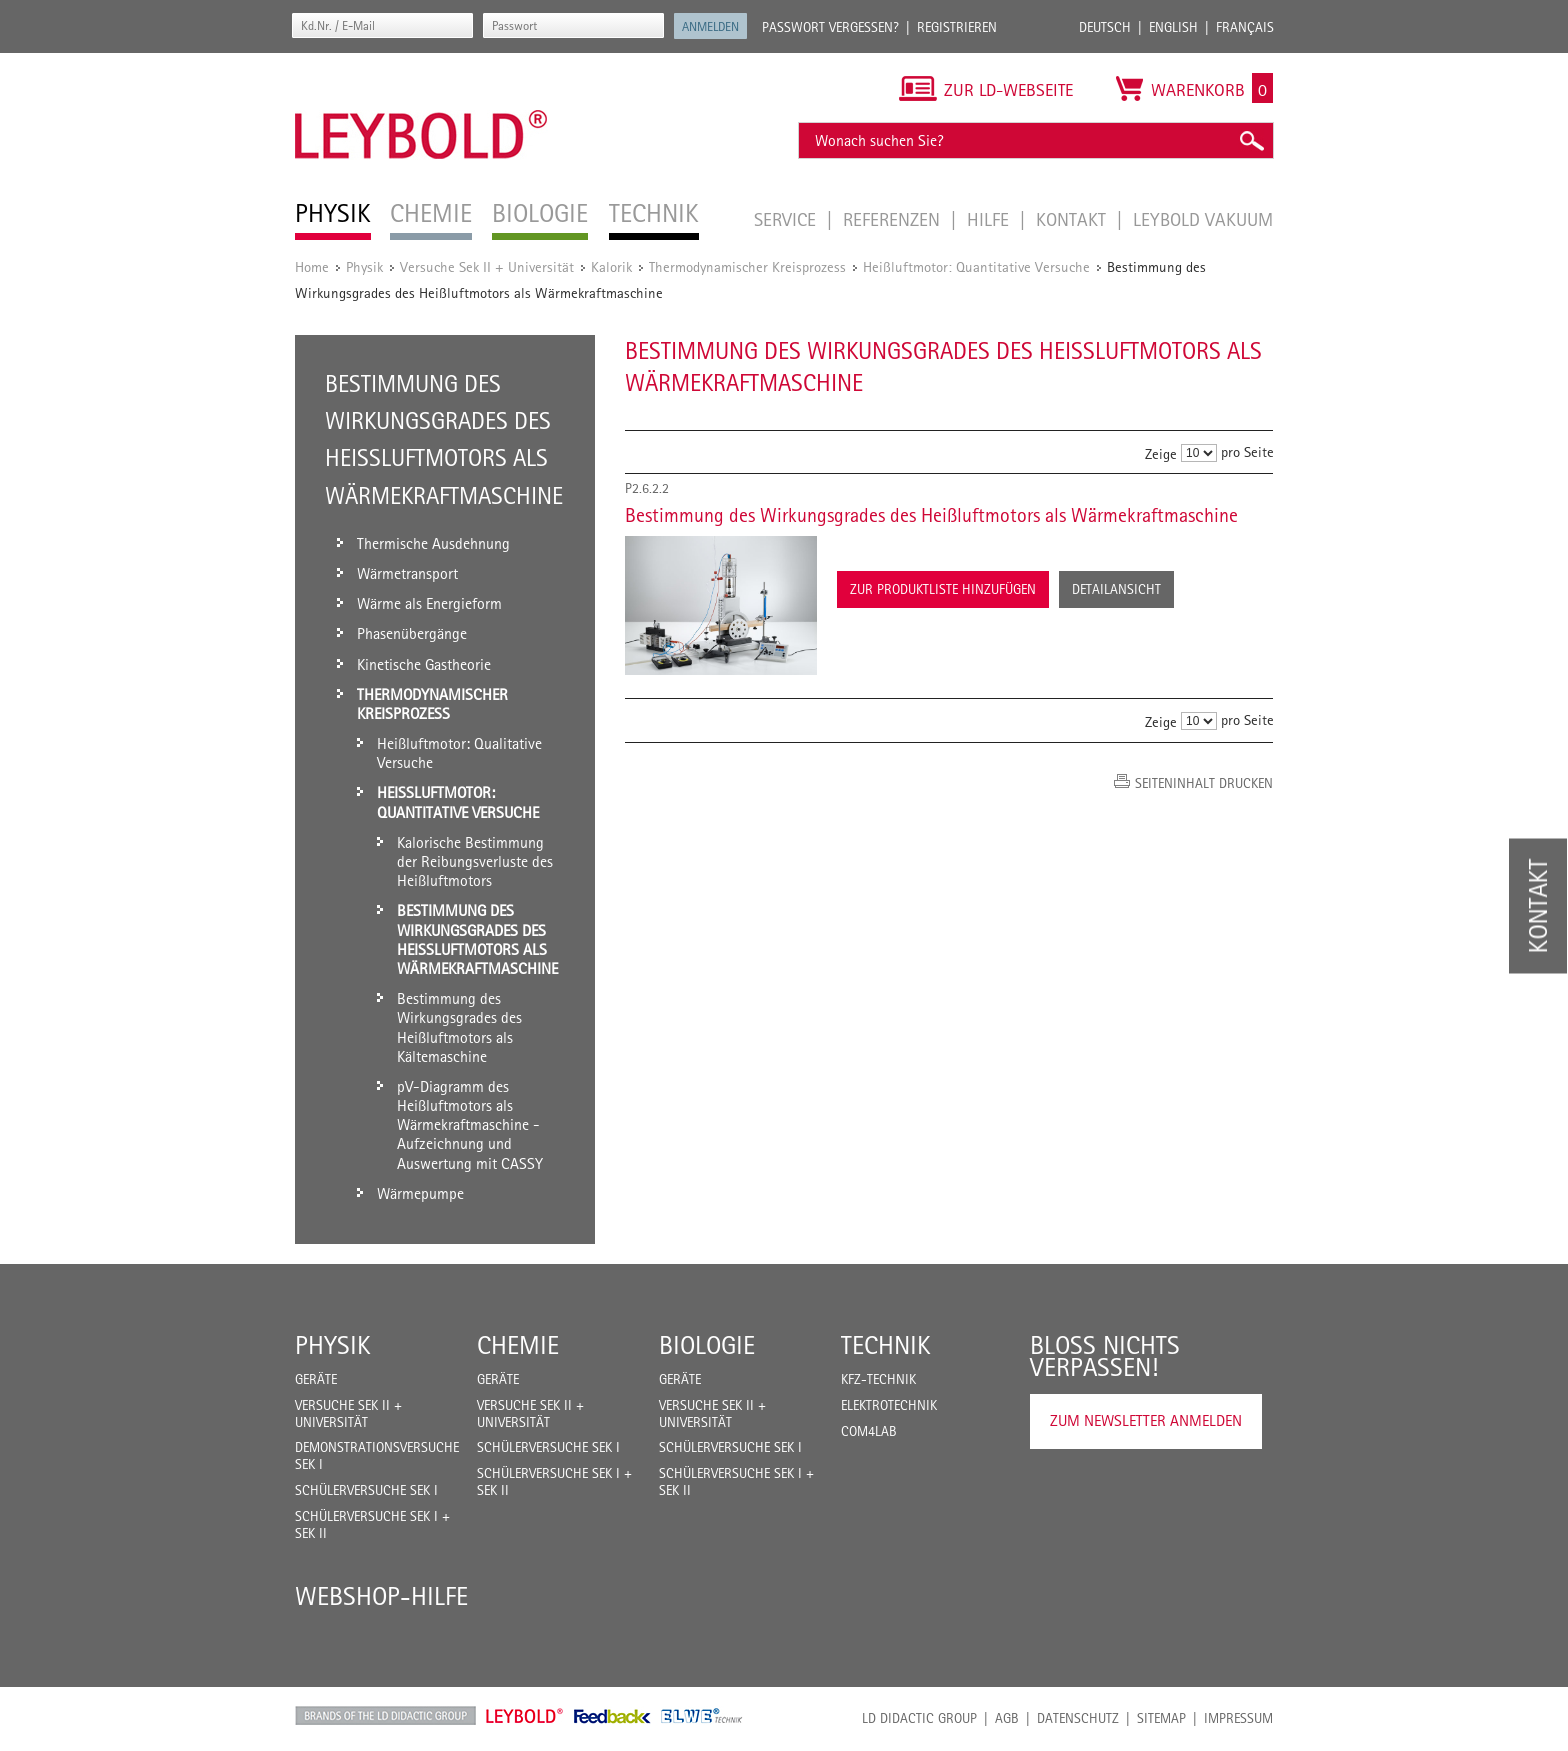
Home (312, 266)
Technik (886, 1345)
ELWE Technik (702, 1716)
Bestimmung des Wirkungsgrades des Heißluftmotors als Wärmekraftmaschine (931, 515)
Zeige (1161, 453)
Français (1245, 27)
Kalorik (611, 266)
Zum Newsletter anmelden (1146, 1420)
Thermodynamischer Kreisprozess (747, 266)
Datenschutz (1078, 1718)
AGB (1007, 1718)
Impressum (1238, 1718)
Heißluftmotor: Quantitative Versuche (976, 266)
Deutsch (1105, 27)
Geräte (316, 1379)
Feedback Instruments (612, 1716)
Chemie (518, 1345)
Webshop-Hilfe (381, 1596)
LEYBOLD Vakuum (1203, 219)
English (1173, 27)
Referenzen (894, 219)
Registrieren (957, 27)
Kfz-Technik (878, 1379)
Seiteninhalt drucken (1204, 783)
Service (787, 219)
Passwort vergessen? (830, 27)
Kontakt (1073, 219)
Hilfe (990, 219)
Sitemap (1161, 1718)
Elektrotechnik (889, 1405)
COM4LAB (869, 1431)
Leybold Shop (525, 1716)
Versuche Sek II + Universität (487, 266)
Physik (364, 266)
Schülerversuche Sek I (366, 1490)
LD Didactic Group (919, 1718)
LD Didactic (385, 1716)
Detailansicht (1116, 589)
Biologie (707, 1345)
